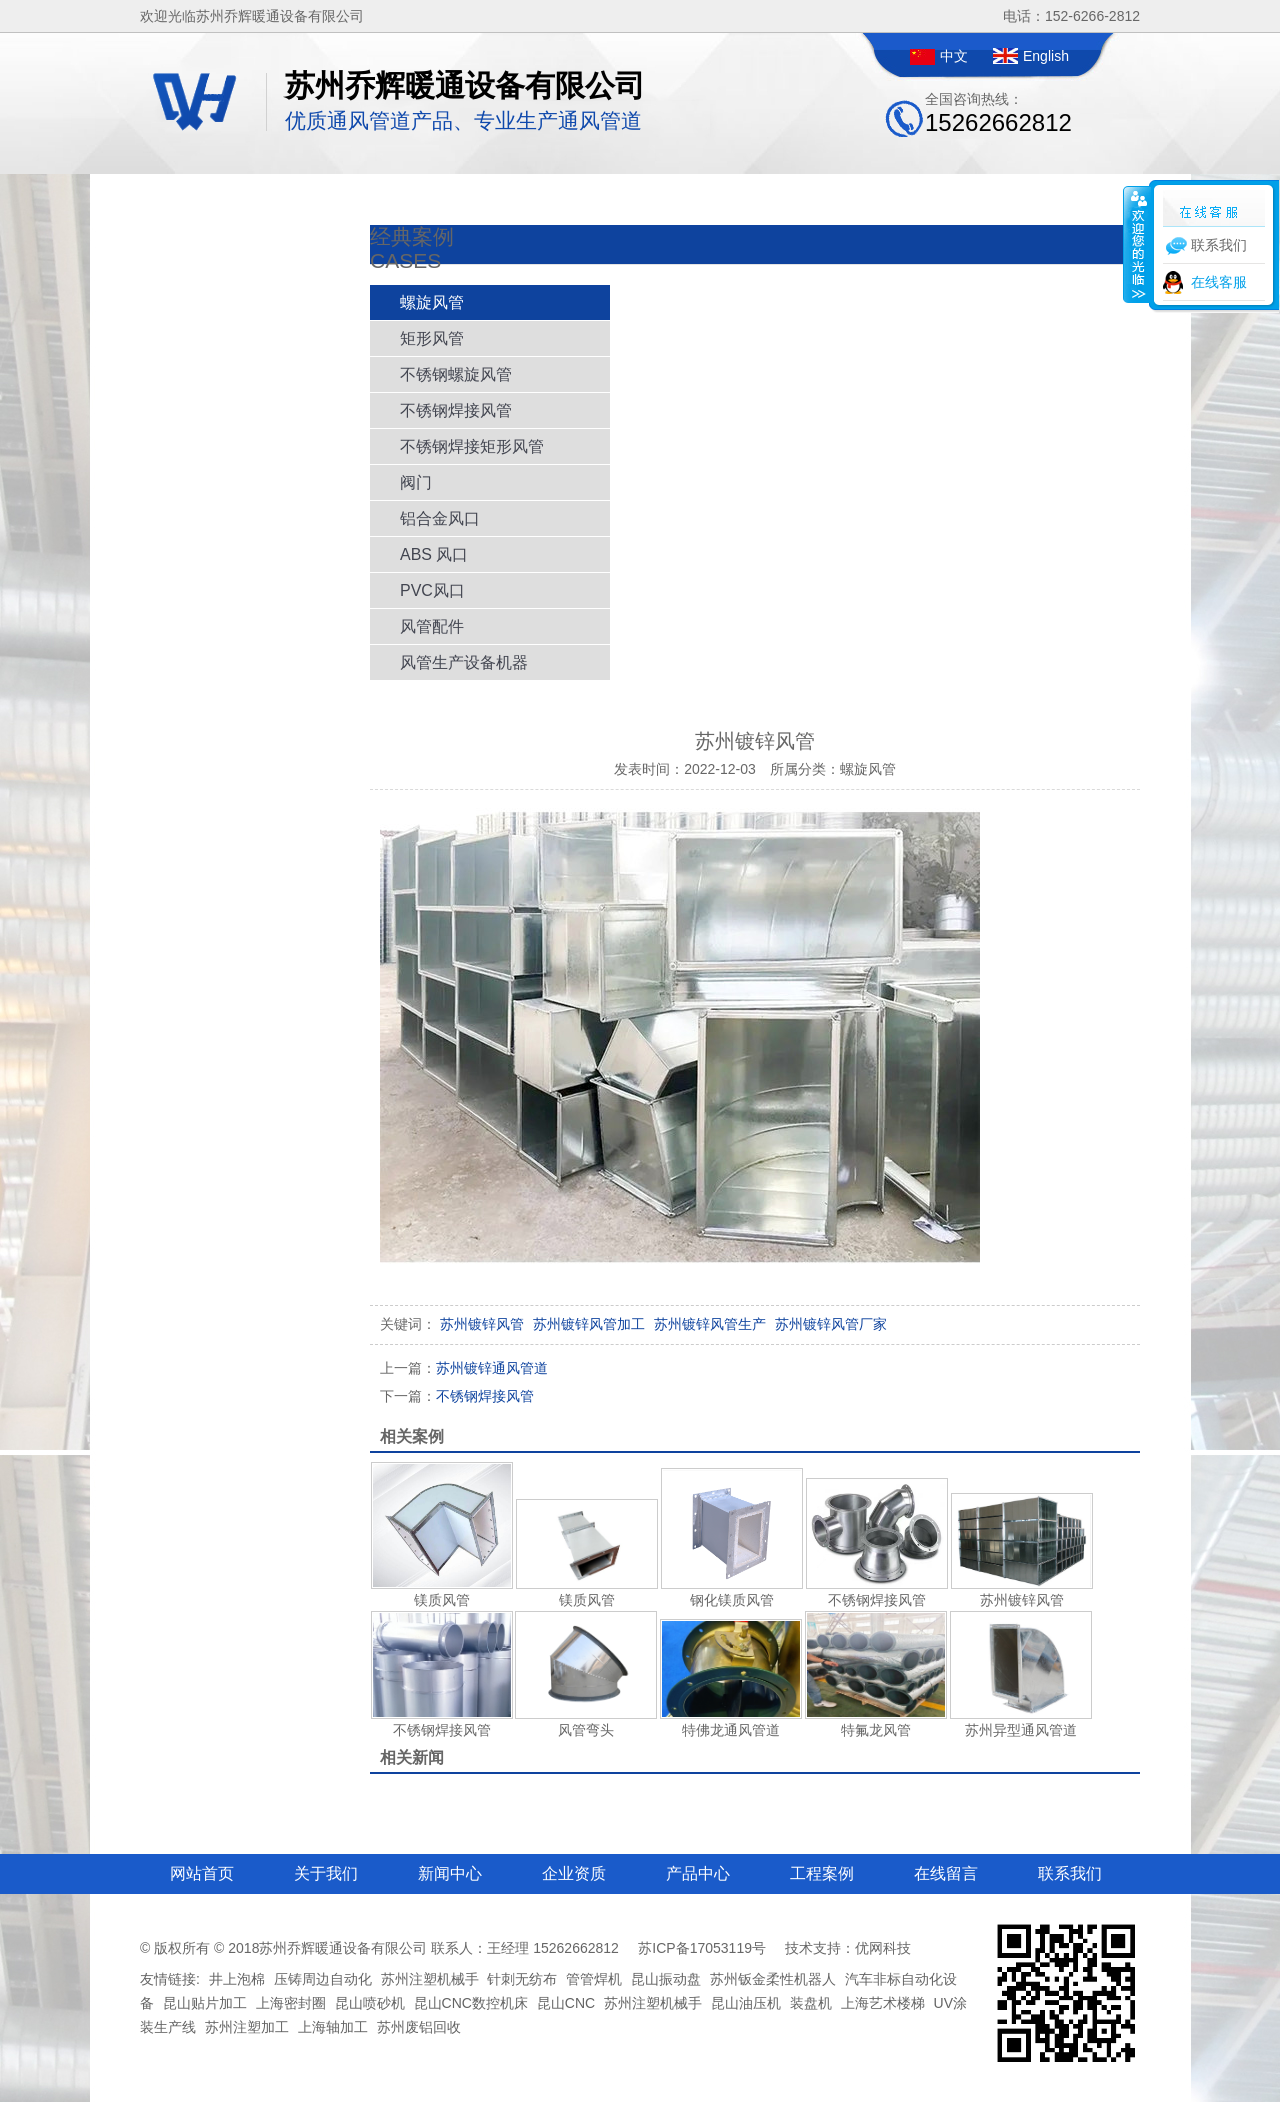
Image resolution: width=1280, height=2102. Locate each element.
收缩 (1137, 244)
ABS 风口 (434, 554)
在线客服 (1219, 282)
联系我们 (1070, 1873)
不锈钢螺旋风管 (456, 374)
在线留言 (946, 1873)
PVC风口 (432, 590)
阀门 (416, 482)
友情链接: (170, 1979)
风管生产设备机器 (464, 662)
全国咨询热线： (998, 113)
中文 (954, 56)
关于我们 (326, 1873)
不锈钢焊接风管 (456, 410)
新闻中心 (450, 1873)
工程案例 (822, 1873)
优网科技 (883, 1948)
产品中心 (698, 1873)
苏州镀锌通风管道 (464, 1368)
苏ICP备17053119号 (702, 1948)
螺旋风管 (432, 302)
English (1046, 56)
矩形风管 (432, 338)
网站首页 (202, 1873)
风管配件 (432, 626)
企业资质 (574, 1873)
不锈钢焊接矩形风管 (472, 446)
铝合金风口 (440, 518)
